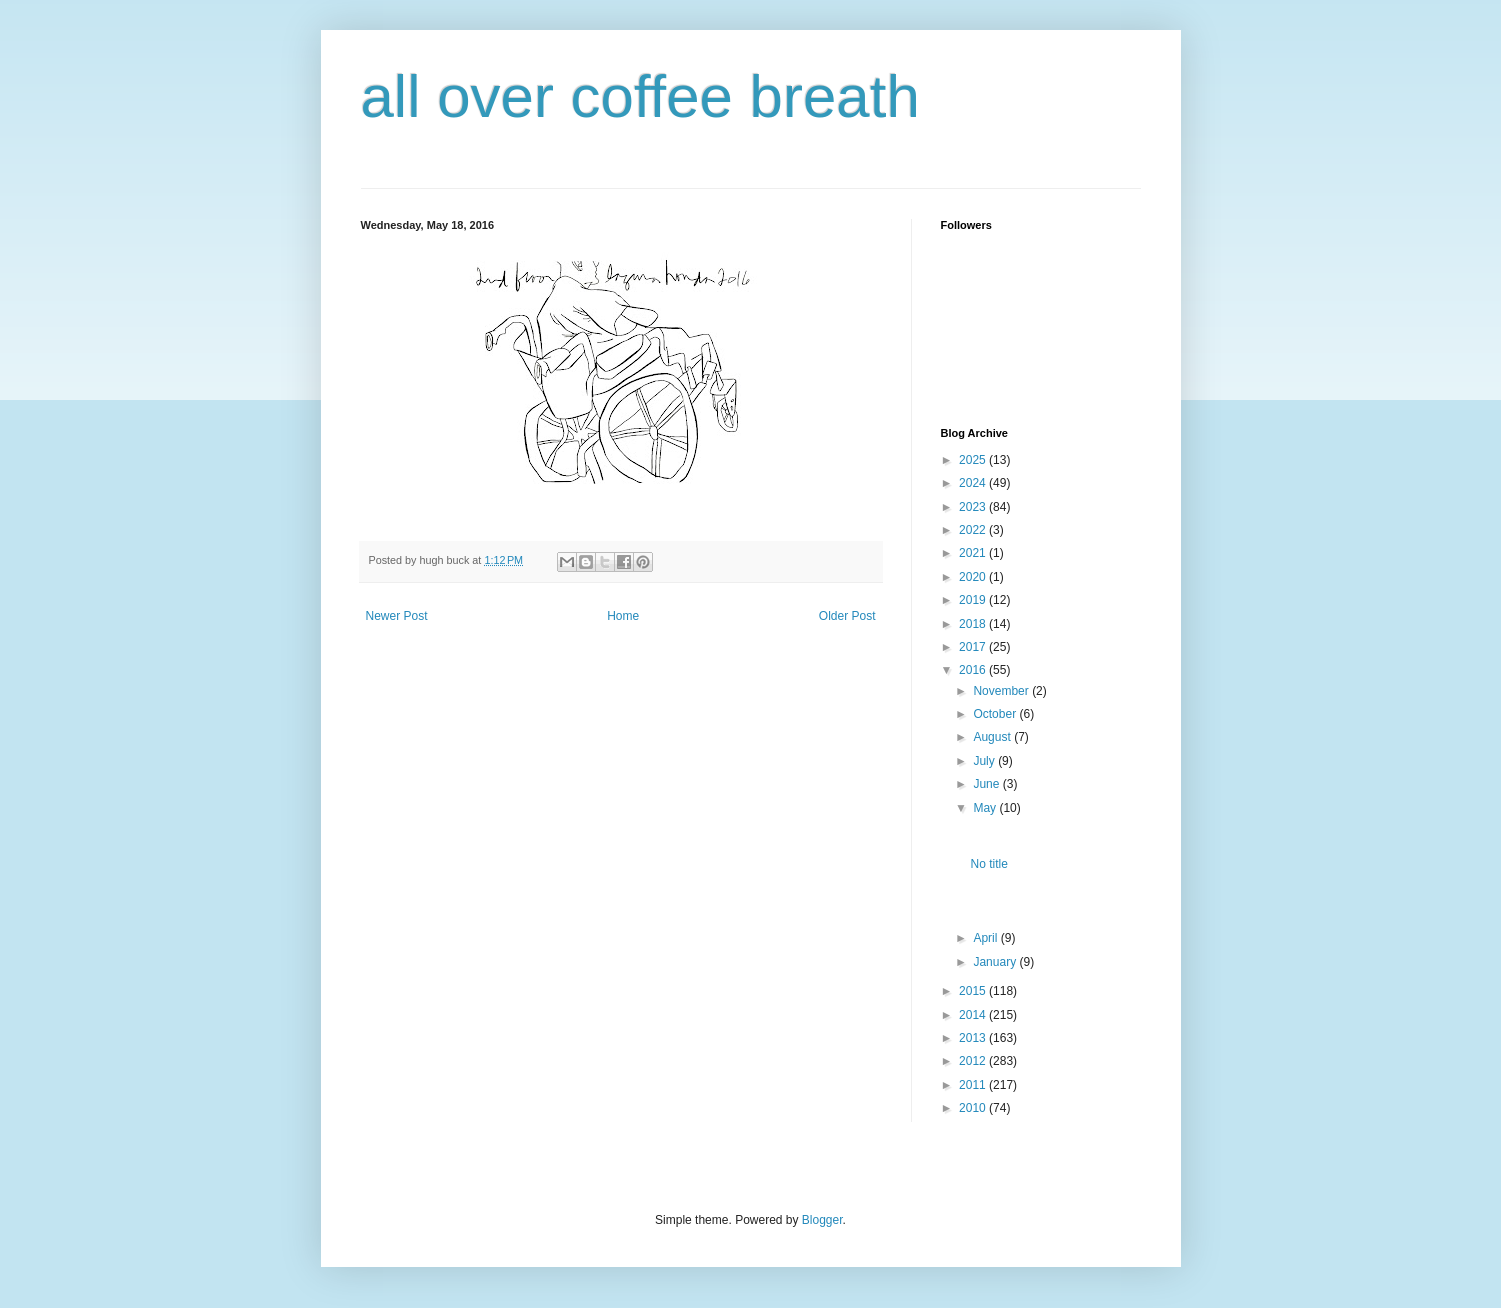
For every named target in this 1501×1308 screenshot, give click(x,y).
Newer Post (397, 616)
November (1002, 691)
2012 (974, 1061)
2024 (974, 483)
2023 (974, 507)
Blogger (822, 1220)
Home (623, 616)
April (986, 938)
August (993, 737)
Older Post (847, 616)
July (985, 761)
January (996, 962)
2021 (974, 553)
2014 (974, 1015)
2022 (974, 530)
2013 (974, 1038)
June (987, 784)
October (996, 714)
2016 (974, 670)
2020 (974, 577)
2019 (974, 600)
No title (988, 864)
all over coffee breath (640, 96)
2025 (974, 460)
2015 (974, 991)
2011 (974, 1085)
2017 (974, 647)
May (986, 808)
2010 (974, 1108)
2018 (974, 624)
